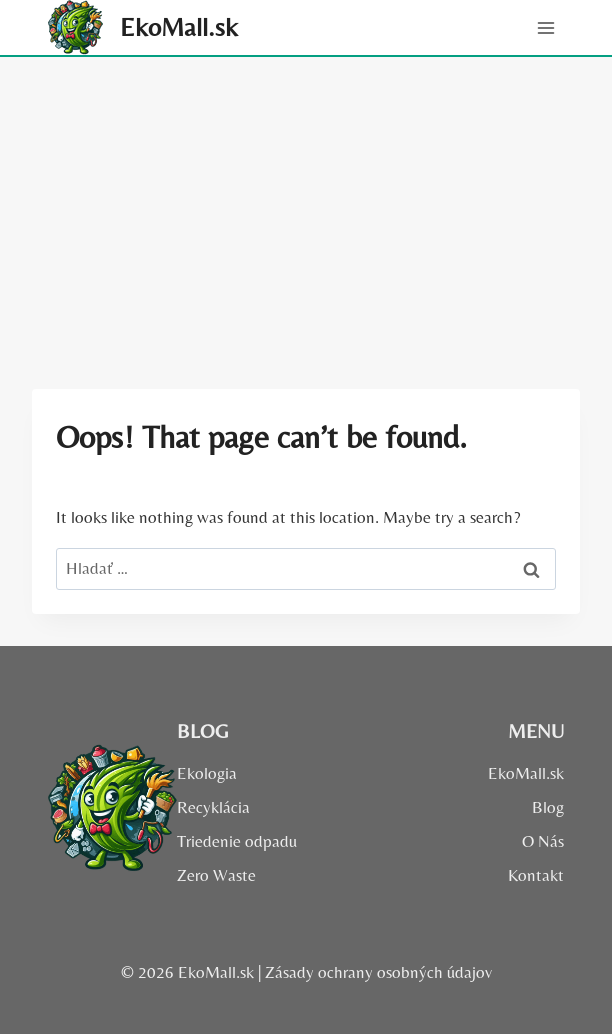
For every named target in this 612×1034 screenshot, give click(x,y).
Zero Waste (216, 875)
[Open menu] (545, 27)
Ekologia (207, 773)
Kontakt (536, 875)
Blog (548, 807)
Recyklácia (213, 807)
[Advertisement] (306, 207)
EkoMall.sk (526, 773)
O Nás (543, 841)
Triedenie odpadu (237, 841)
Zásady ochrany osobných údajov (378, 972)
